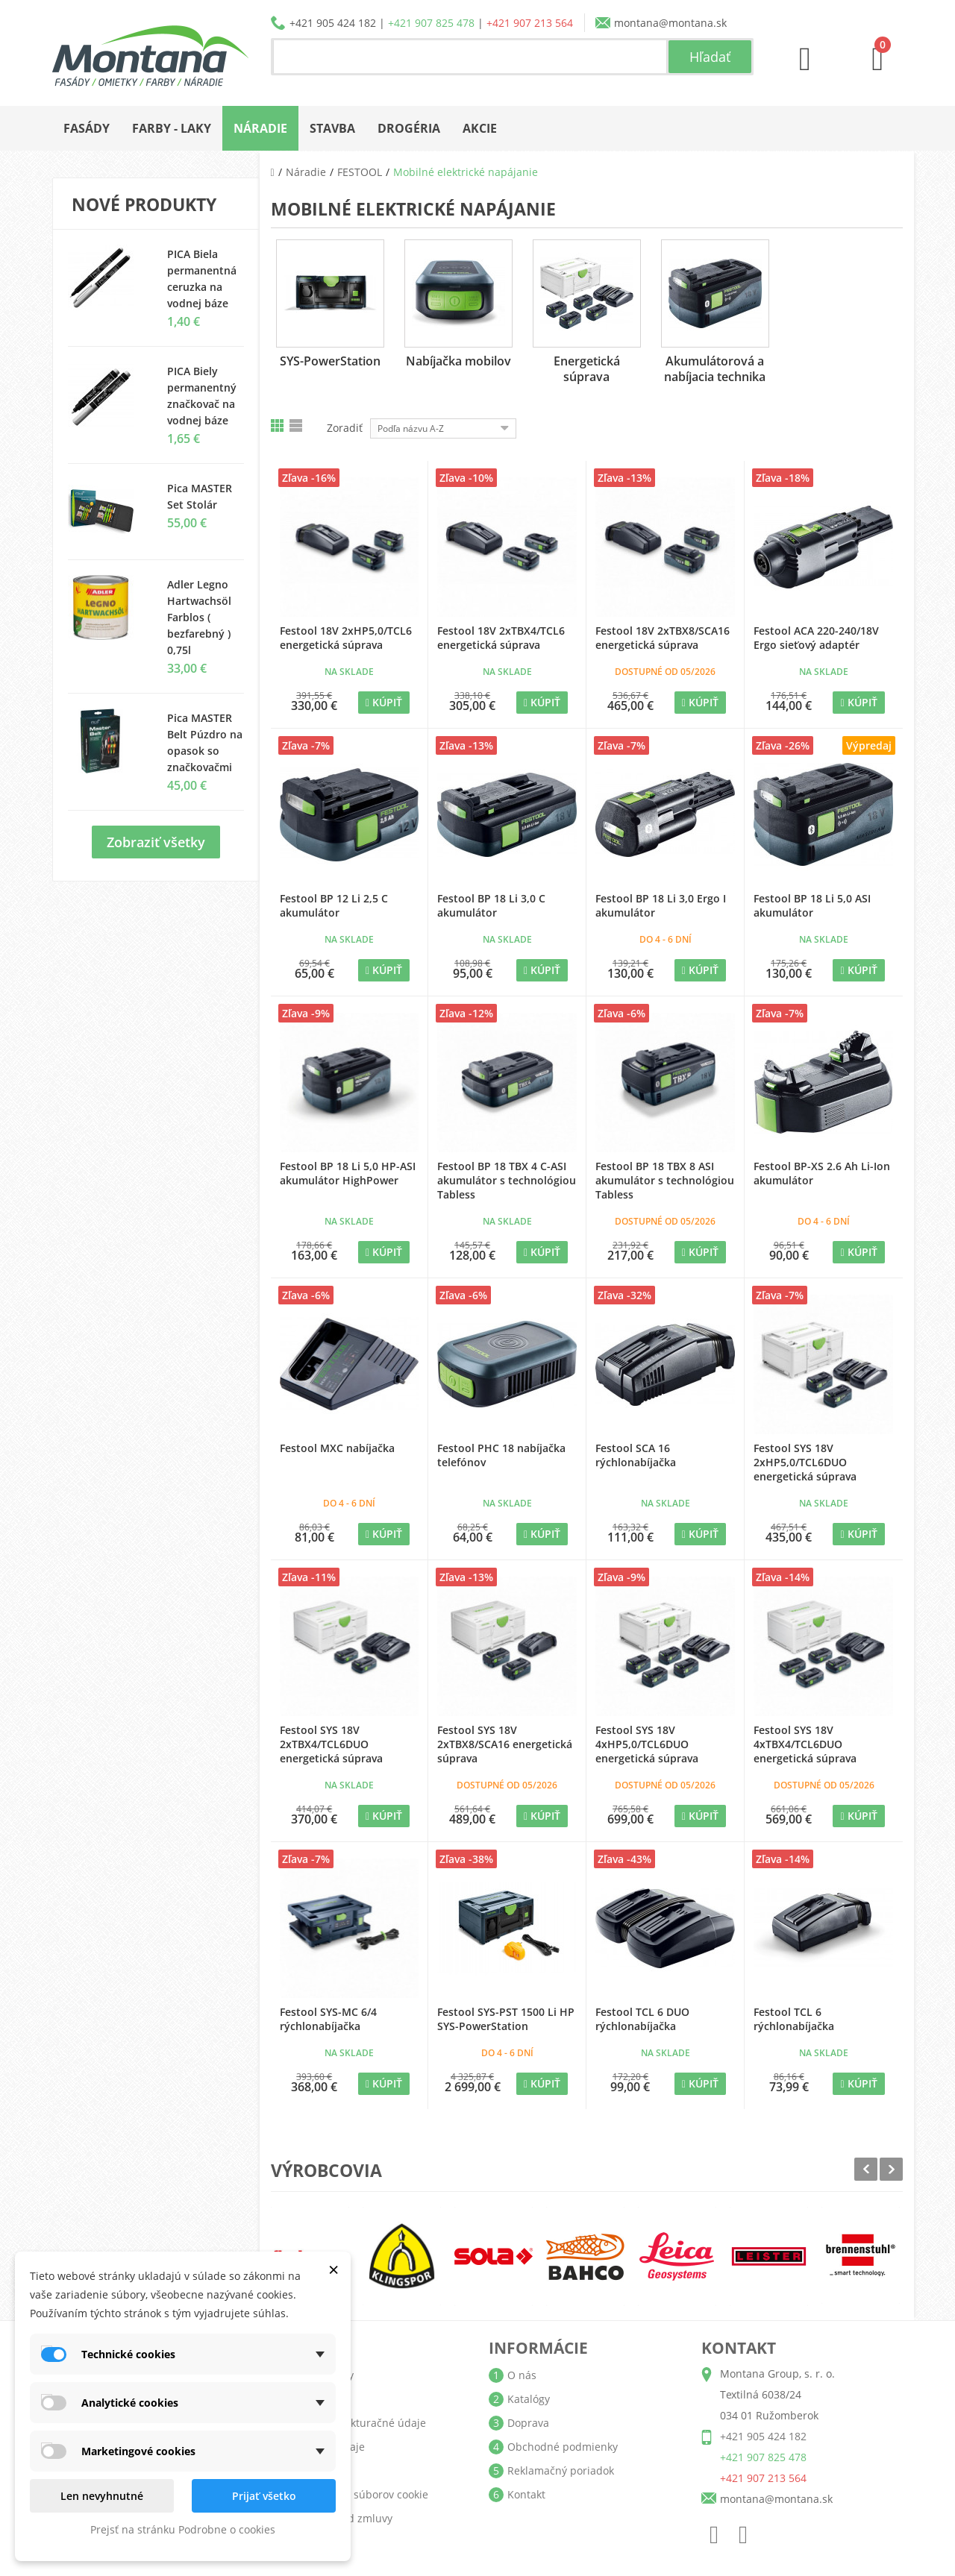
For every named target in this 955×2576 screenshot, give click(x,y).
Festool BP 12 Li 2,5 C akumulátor (334, 905)
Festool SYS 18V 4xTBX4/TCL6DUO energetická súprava (805, 1744)
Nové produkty (144, 204)
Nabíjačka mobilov (458, 361)
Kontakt (526, 2494)
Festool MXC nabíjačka (337, 1448)
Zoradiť (345, 428)
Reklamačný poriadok (560, 2470)
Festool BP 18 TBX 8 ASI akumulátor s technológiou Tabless (664, 1180)
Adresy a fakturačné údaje (360, 2423)
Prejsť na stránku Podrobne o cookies (182, 2529)
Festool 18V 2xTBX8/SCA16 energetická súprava (662, 637)
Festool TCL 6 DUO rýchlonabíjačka (642, 2019)
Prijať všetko (264, 2496)
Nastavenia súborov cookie (361, 2494)
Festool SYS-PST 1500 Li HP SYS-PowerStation (505, 2019)
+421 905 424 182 (332, 23)
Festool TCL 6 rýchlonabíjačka (794, 2019)
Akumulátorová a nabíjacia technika (714, 369)
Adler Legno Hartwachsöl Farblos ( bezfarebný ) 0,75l (199, 617)
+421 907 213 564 (529, 23)
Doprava (528, 2423)
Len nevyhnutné (101, 2496)
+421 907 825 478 (431, 23)
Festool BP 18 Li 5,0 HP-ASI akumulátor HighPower (348, 1173)
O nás (521, 2375)
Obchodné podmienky (562, 2447)
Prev (865, 2169)
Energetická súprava (587, 369)
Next (891, 2169)
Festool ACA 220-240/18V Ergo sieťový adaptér (816, 637)
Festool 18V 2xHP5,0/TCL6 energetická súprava (346, 637)
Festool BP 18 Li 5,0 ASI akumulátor (812, 905)
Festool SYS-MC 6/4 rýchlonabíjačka (328, 2019)
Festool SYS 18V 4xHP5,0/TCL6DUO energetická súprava (646, 1744)
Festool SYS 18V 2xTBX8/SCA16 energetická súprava (504, 1744)
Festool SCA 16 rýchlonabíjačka (635, 1455)
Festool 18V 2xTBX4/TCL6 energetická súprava (501, 637)
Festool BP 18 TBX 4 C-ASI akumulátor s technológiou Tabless (506, 1180)
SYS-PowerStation (330, 361)
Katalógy (528, 2399)
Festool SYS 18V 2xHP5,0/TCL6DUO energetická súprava (805, 1462)
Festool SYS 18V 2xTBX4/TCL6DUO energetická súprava (331, 1744)
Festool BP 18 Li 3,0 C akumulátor (491, 905)
